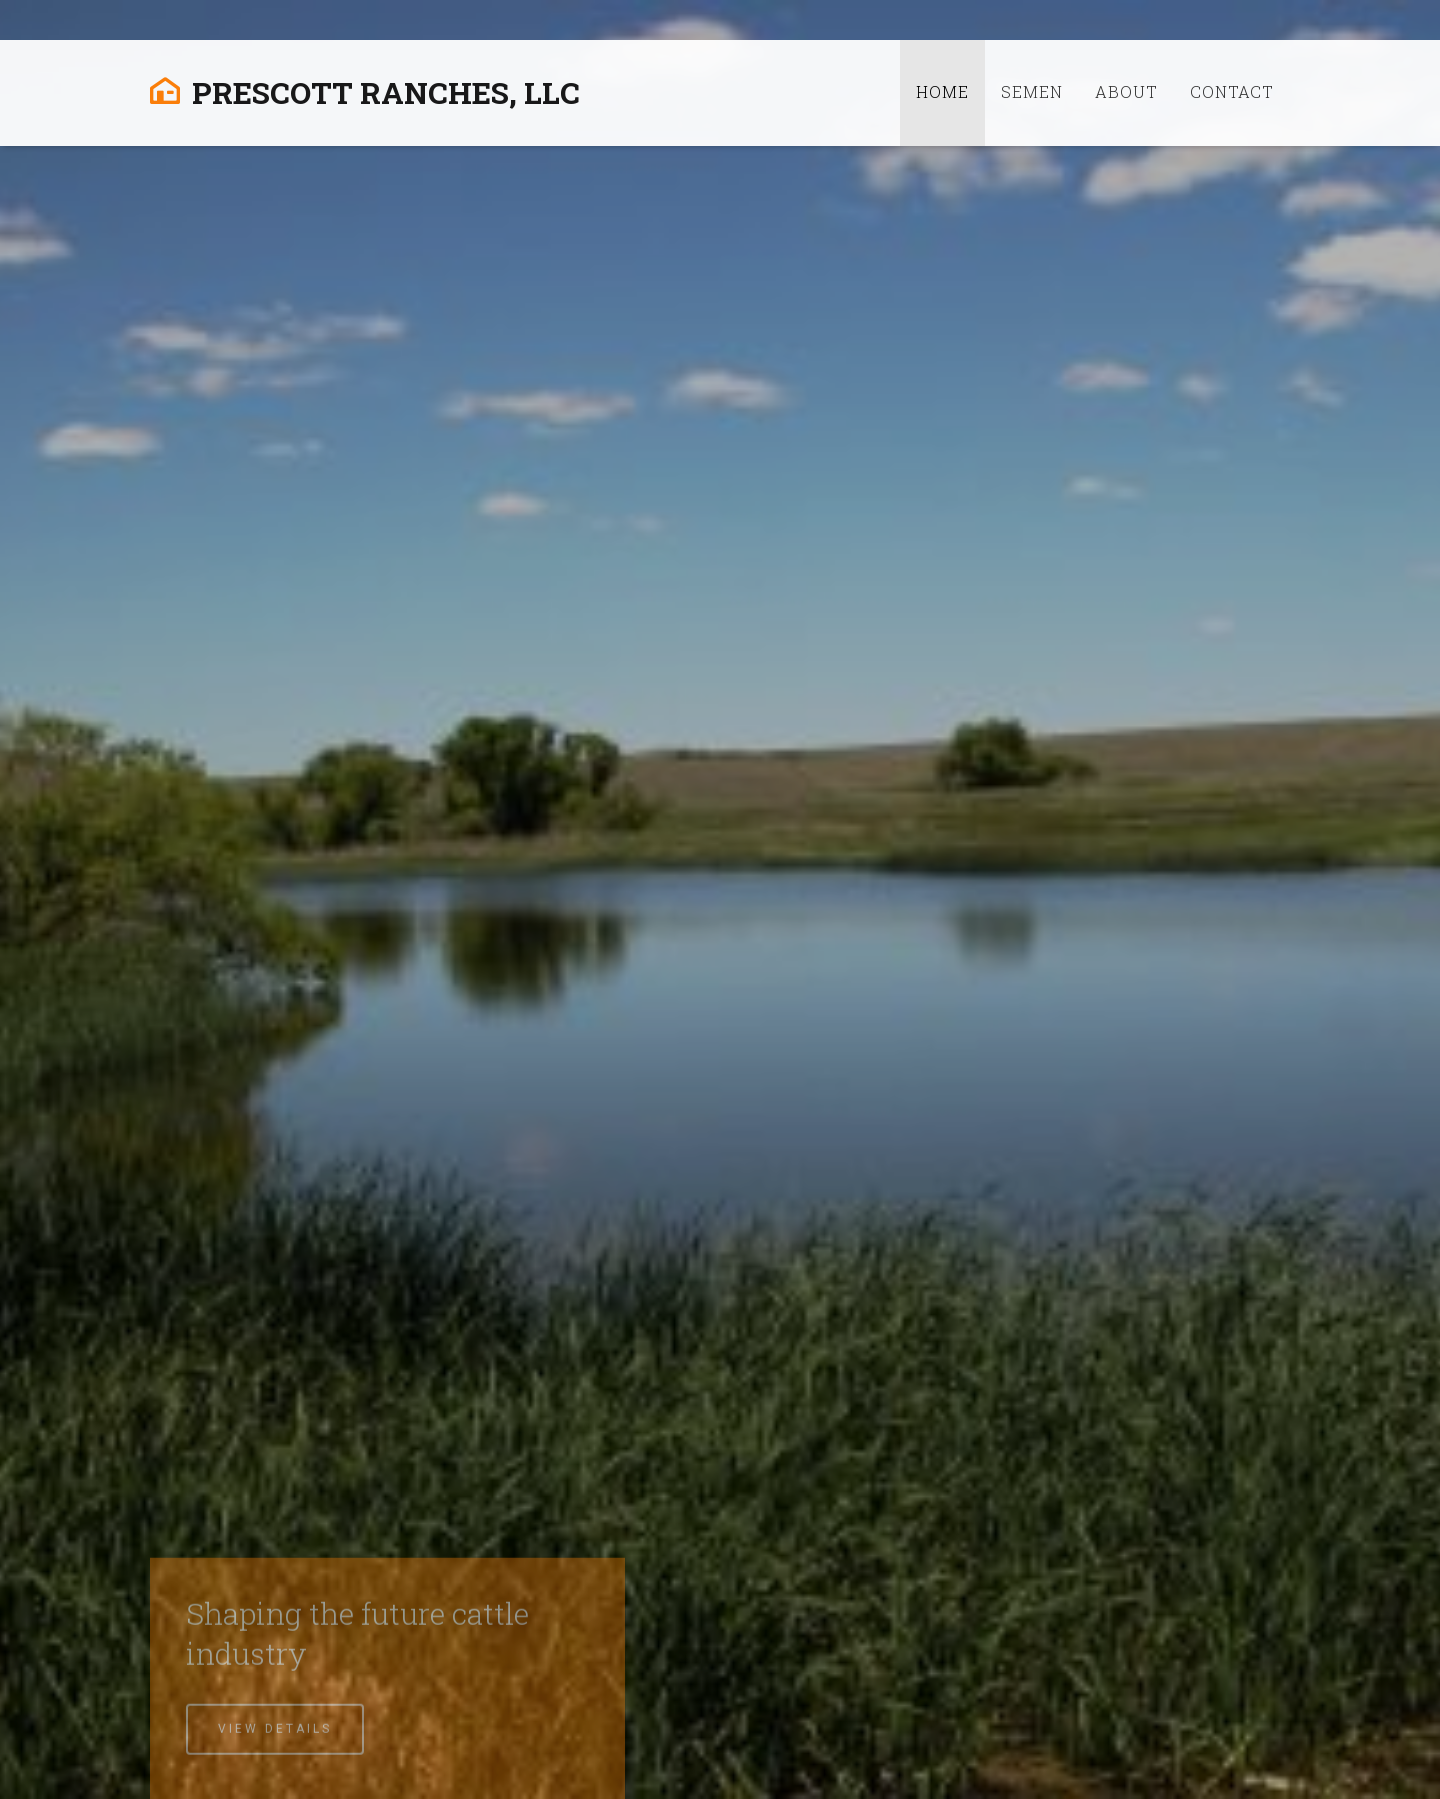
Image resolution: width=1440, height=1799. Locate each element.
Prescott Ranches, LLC (365, 92)
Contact (1232, 91)
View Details (275, 1750)
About (1126, 91)
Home (942, 91)
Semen (1032, 91)
